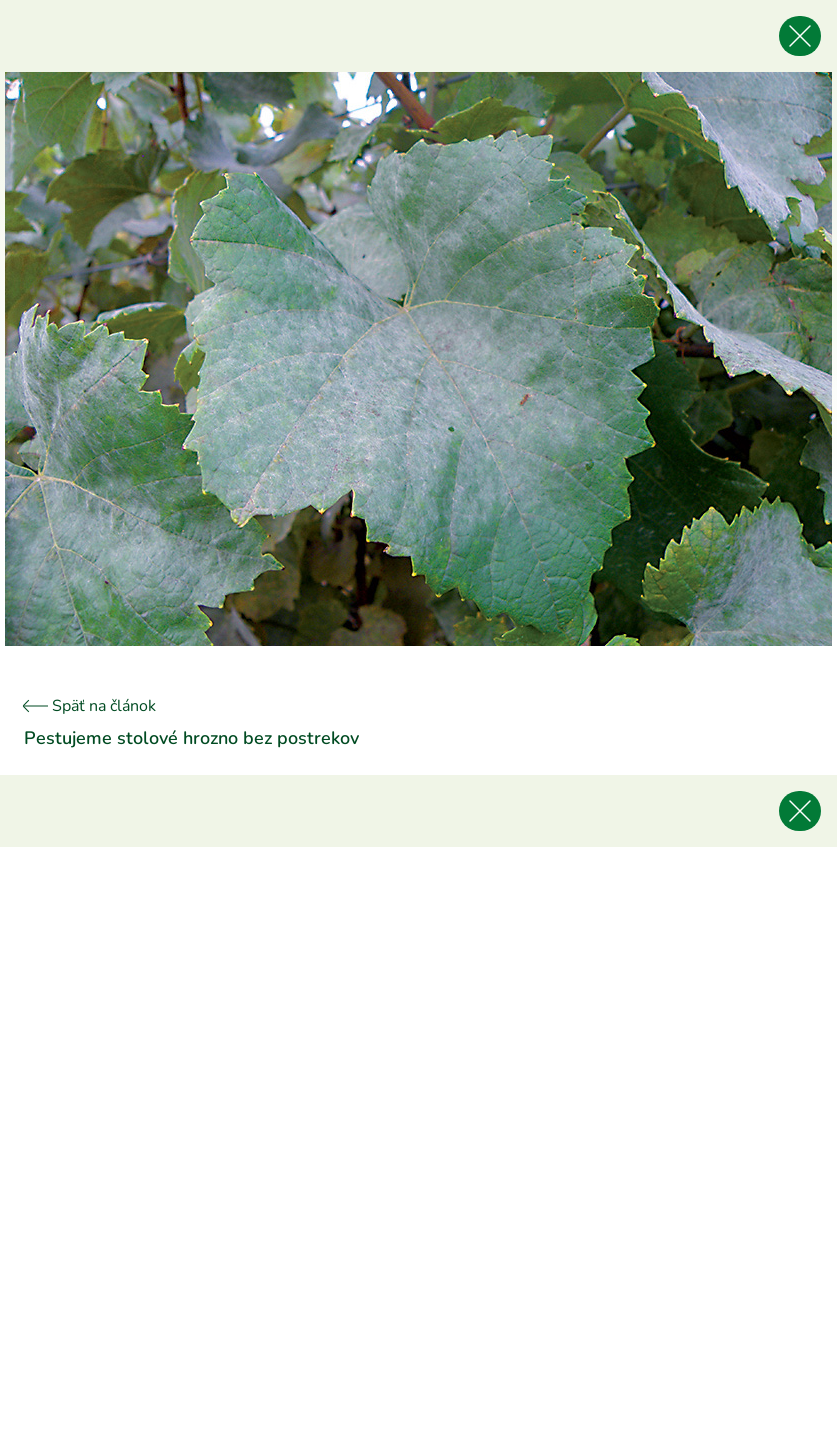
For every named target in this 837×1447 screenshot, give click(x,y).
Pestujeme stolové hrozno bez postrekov (191, 738)
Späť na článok (90, 706)
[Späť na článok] (800, 36)
